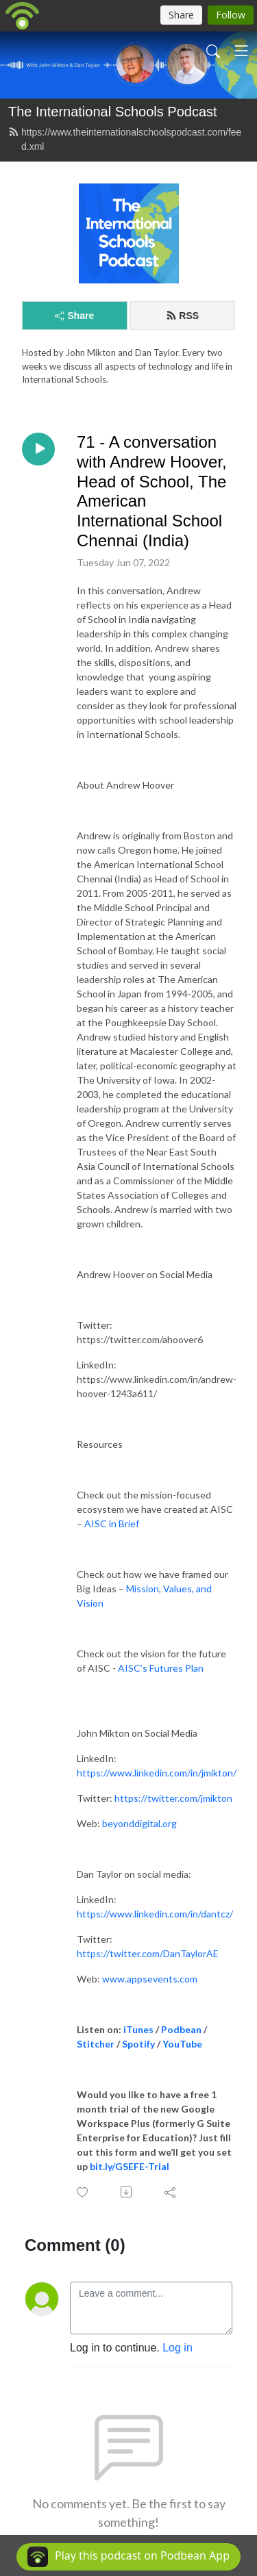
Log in (177, 2348)
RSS (182, 315)
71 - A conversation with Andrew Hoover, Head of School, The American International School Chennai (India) (152, 491)
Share (74, 315)
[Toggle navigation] (241, 51)
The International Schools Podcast (112, 111)
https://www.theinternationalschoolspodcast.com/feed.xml (124, 139)
